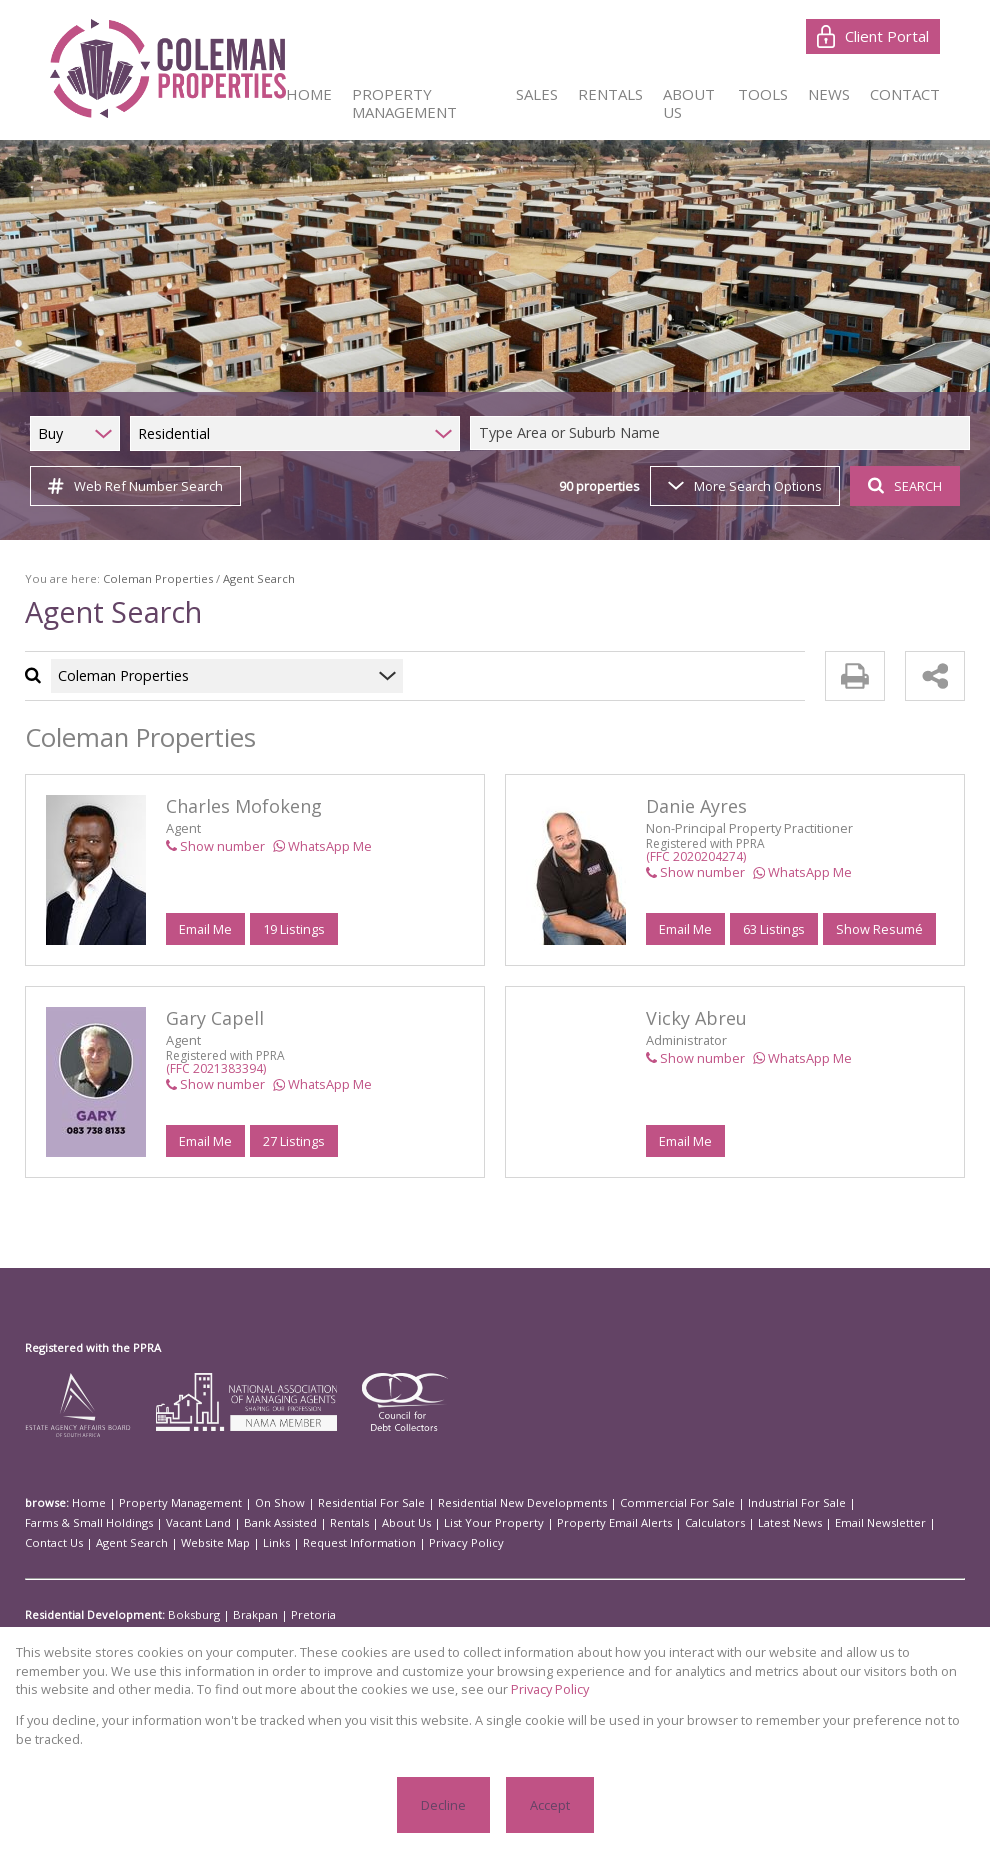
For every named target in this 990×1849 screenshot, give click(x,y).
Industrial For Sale (719, 1503)
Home (86, 1503)
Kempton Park (490, 1635)
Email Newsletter (601, 1523)
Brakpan (242, 1615)
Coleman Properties (144, 579)
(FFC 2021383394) (216, 1068)
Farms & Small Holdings (834, 1503)
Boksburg (188, 1615)
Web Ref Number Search (132, 486)
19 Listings (293, 928)
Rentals (129, 1523)
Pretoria (291, 1615)
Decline (443, 1804)
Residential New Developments (472, 1503)
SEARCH (902, 485)
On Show (253, 1503)
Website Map (825, 1523)
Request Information (75, 1543)
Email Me (205, 928)
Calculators (451, 1523)
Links (880, 1523)
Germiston (340, 1635)
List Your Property (256, 1523)
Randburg (615, 1635)
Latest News (519, 1523)
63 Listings (773, 928)
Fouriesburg (275, 1635)
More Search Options (743, 485)
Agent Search (750, 1523)
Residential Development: (93, 1615)
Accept (548, 1804)
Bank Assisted (66, 1523)
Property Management (165, 1503)
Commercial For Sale (611, 1503)
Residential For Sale (335, 1503)
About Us (180, 1523)
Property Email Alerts (361, 1523)
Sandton (670, 1635)
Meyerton (558, 1635)
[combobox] (723, 433)
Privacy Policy (170, 1543)
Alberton (159, 1635)
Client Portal (874, 36)
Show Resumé (877, 928)
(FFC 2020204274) (696, 856)
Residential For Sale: (80, 1635)
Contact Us (679, 1523)
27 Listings (293, 1140)
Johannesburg (410, 1635)
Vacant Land (934, 1503)
